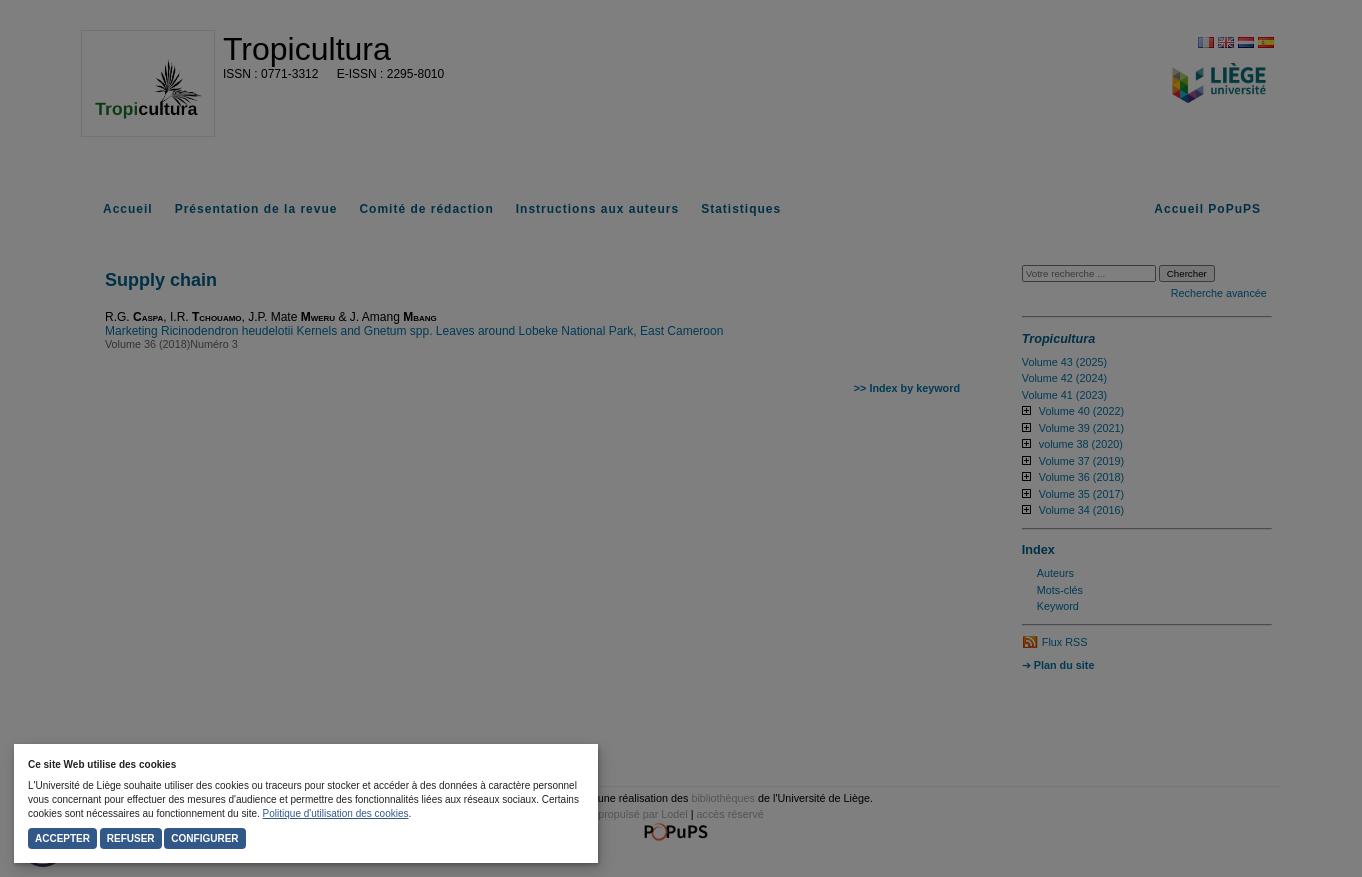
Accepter (62, 838)
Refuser (131, 838)
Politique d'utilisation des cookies (336, 813)
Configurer (204, 838)
